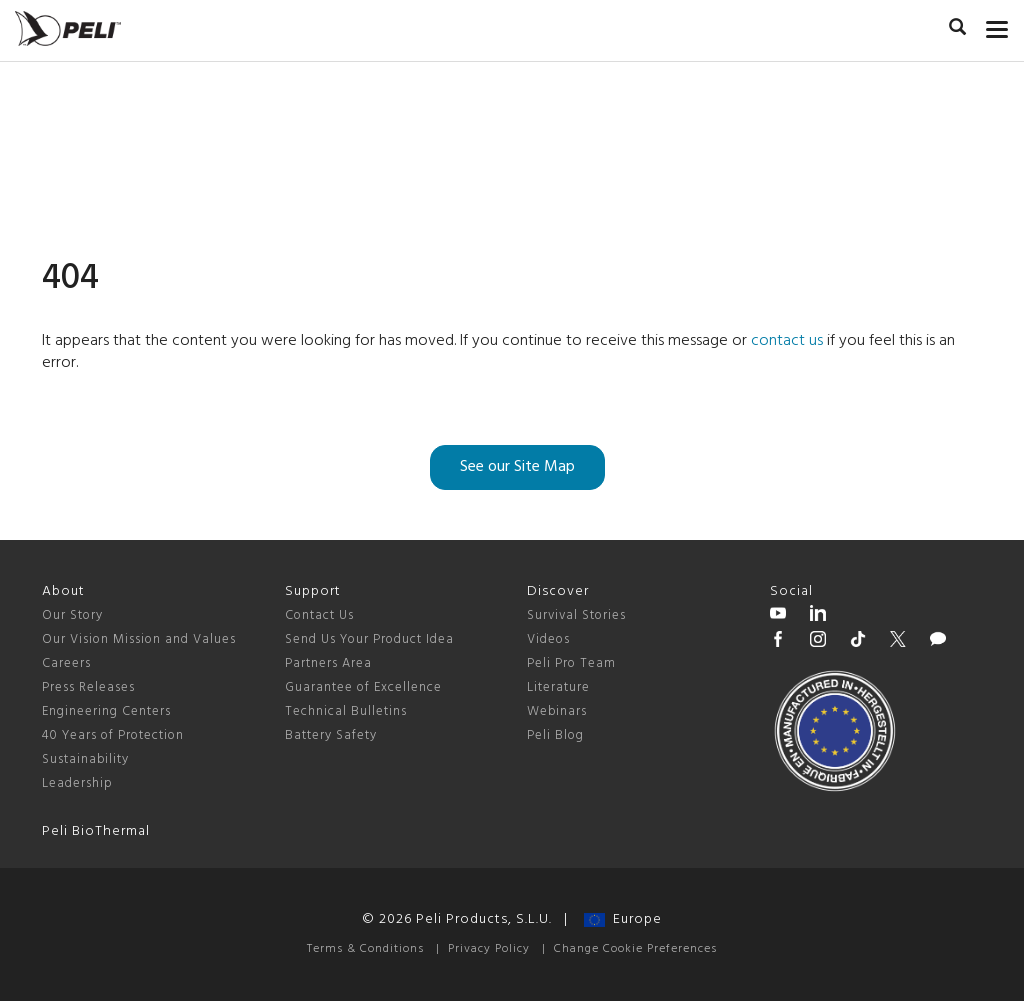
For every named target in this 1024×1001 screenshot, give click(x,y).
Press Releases (88, 687)
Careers (66, 663)
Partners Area (328, 663)
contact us (787, 341)
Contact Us (319, 615)
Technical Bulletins (346, 711)
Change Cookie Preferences (635, 949)
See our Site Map (517, 467)
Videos (548, 639)
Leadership (77, 783)
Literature (558, 687)
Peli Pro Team (571, 663)
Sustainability (85, 759)
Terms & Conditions (365, 949)
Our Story (72, 615)
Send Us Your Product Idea (369, 639)
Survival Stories (576, 615)
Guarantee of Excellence (363, 687)
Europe (623, 919)
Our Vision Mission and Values (139, 639)
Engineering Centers (106, 711)
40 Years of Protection (113, 735)
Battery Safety (331, 735)
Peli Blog (555, 735)
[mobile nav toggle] (997, 25)
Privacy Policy (489, 949)
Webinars (557, 711)
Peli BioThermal (96, 831)
